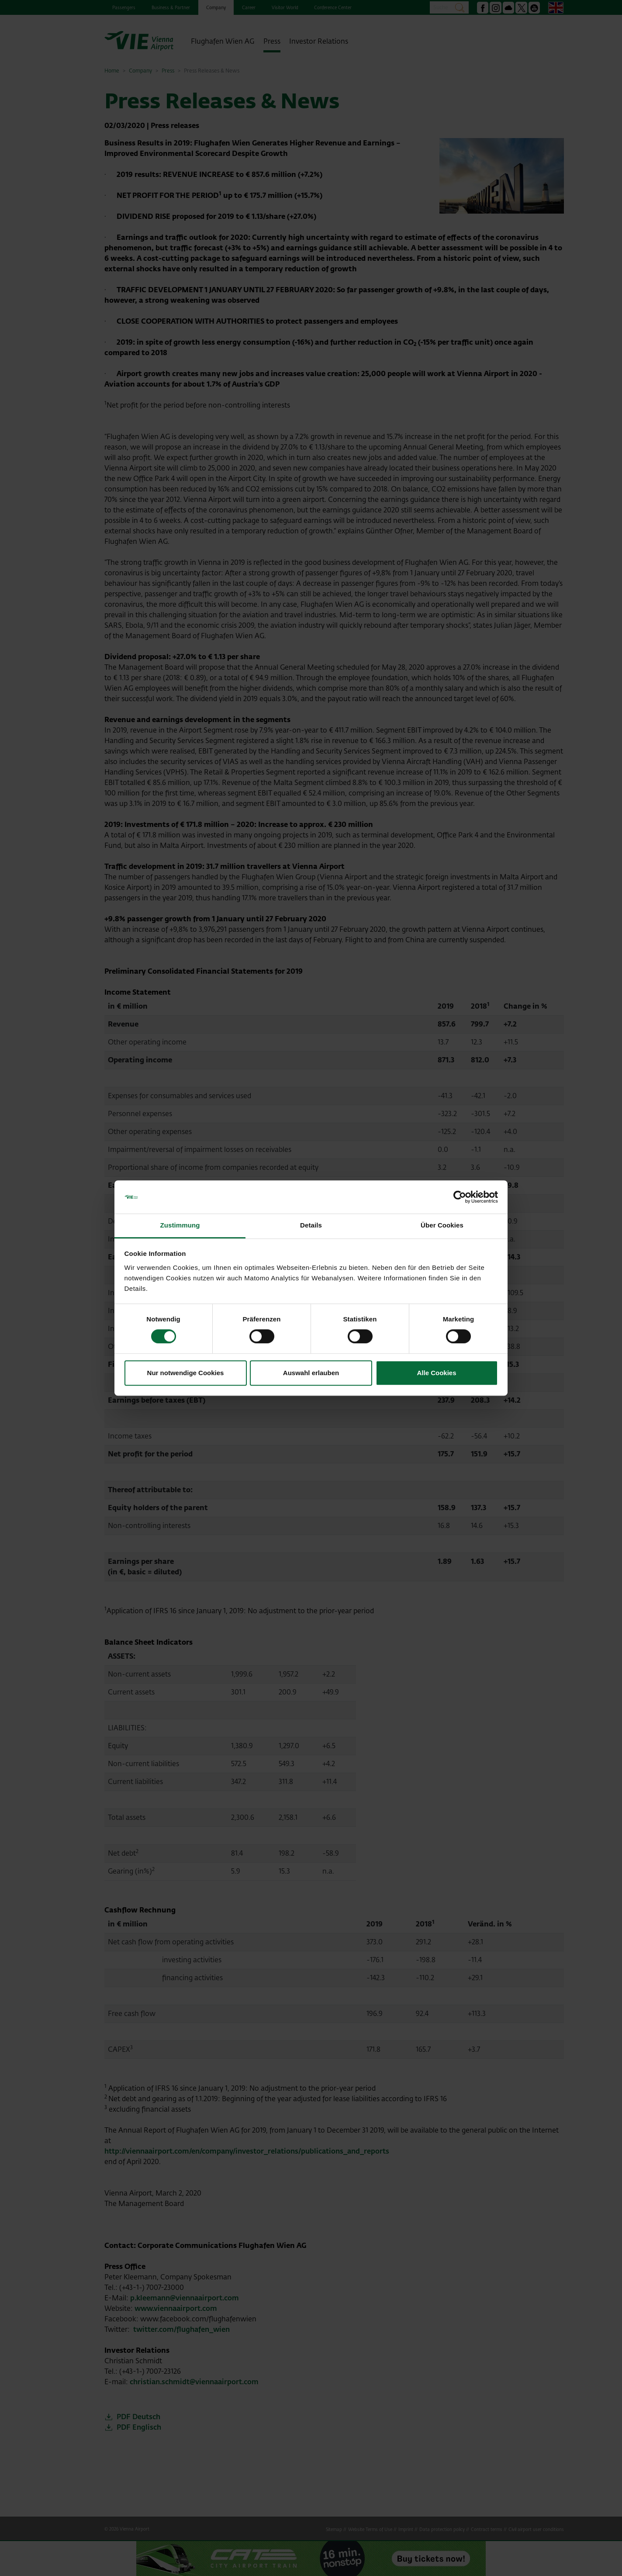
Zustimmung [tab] (180, 1225)
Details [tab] (311, 1225)
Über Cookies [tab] (442, 1225)
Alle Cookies (436, 1372)
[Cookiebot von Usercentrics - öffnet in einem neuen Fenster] (460, 1196)
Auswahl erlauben (311, 1372)
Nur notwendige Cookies (185, 1372)
